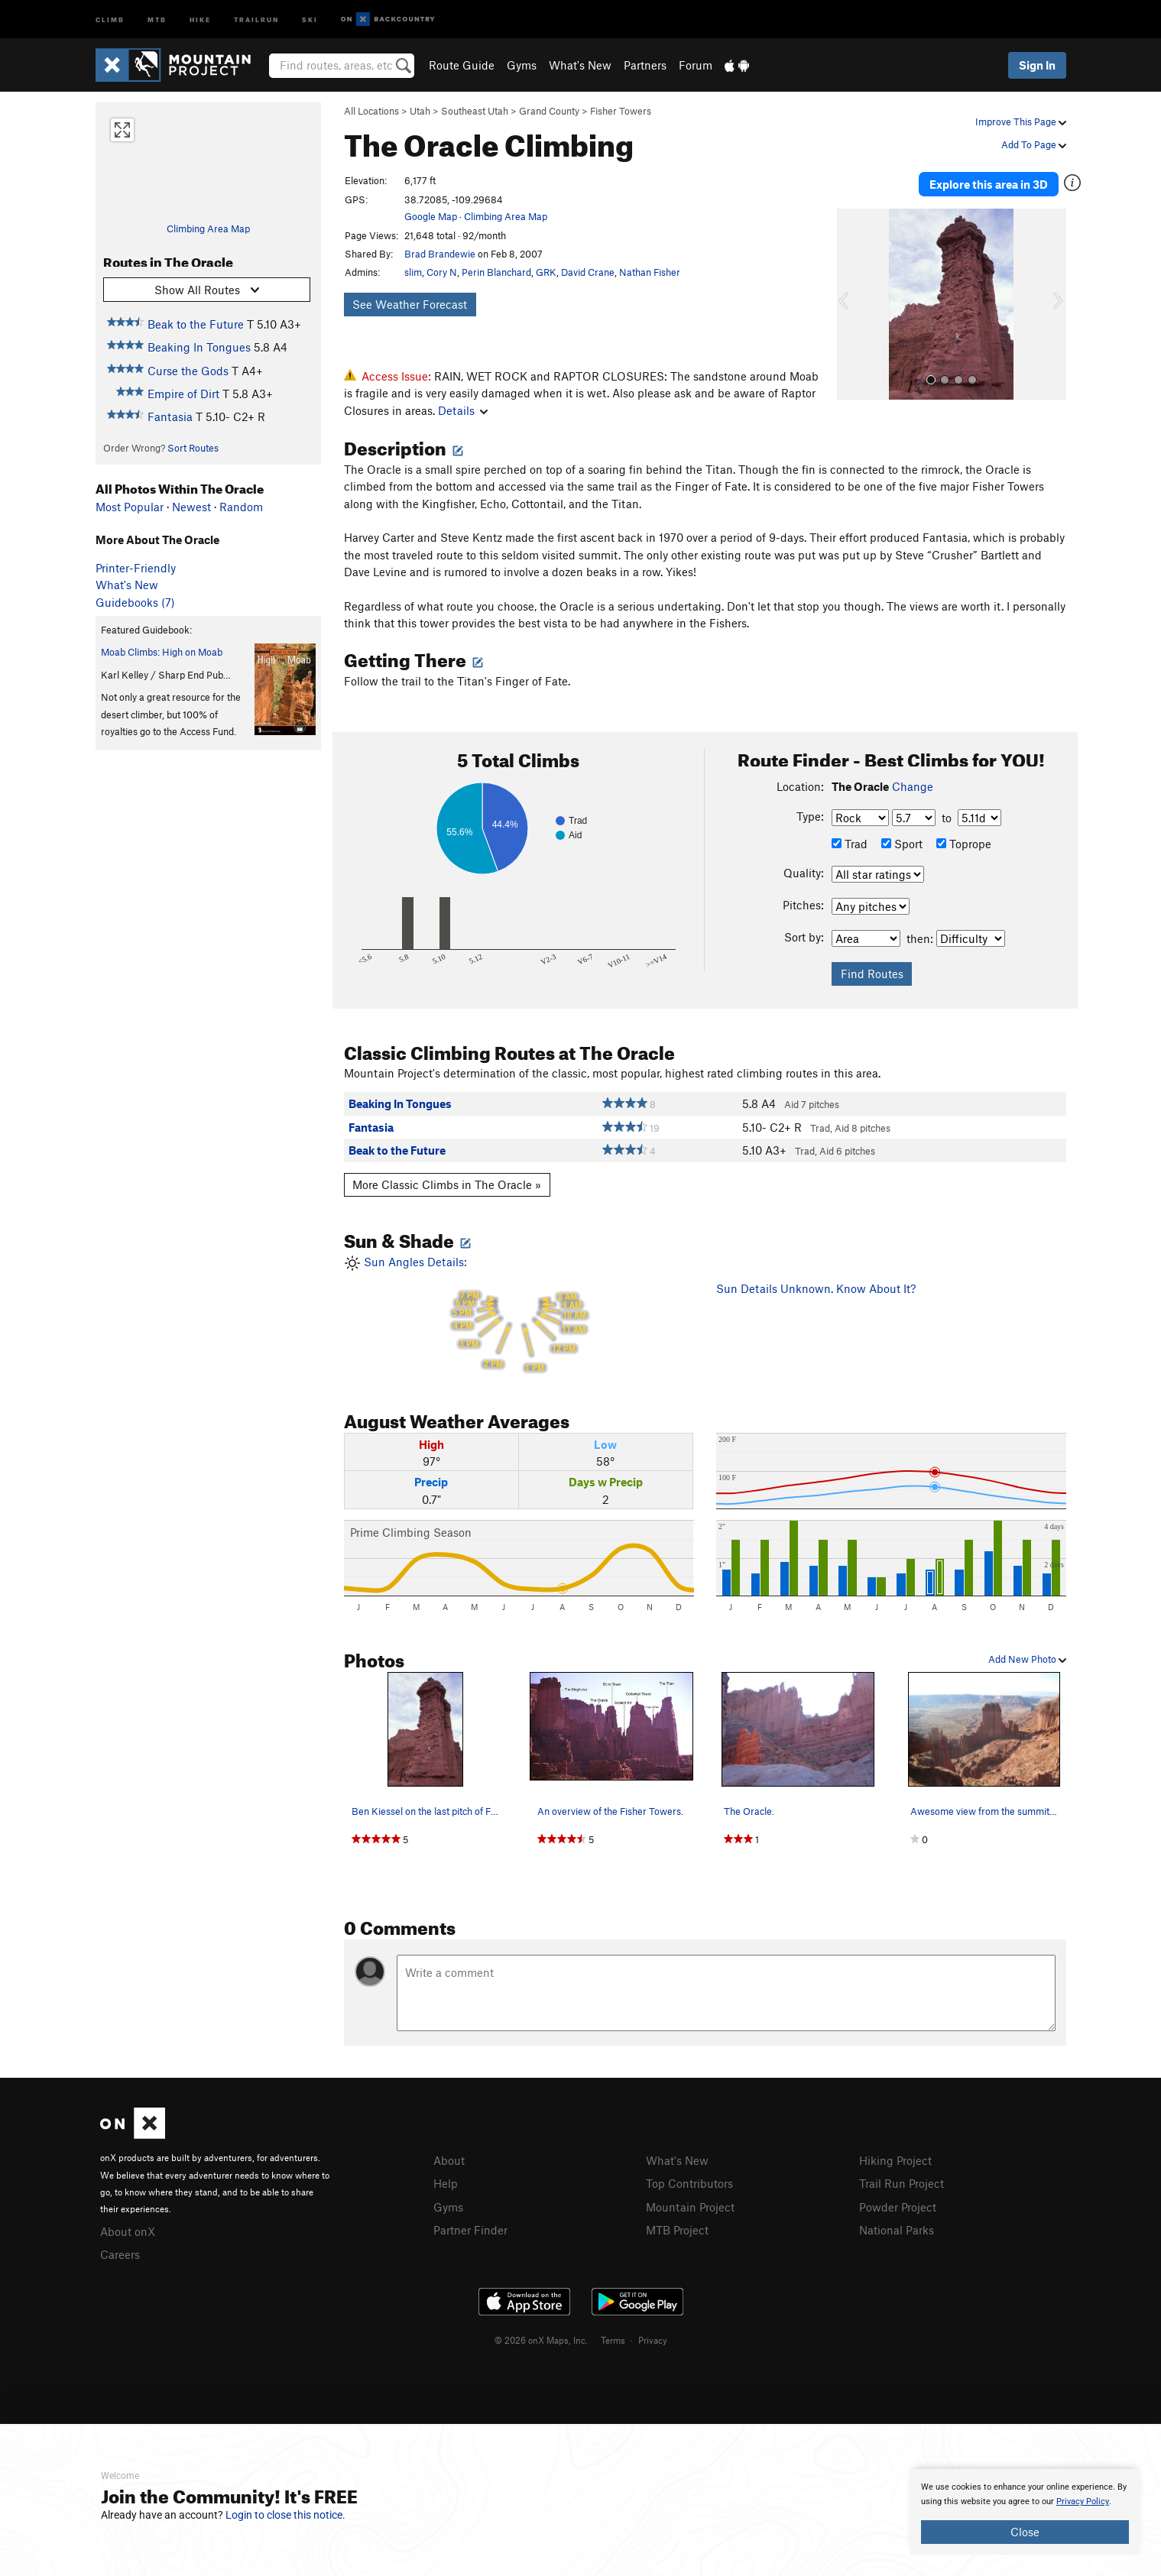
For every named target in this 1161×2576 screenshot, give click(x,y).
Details (463, 410)
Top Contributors (689, 2182)
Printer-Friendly (136, 568)
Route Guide (462, 65)
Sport (902, 844)
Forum (695, 65)
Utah (420, 111)
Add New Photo (1027, 1659)
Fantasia (170, 416)
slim (413, 272)
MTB (157, 19)
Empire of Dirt (183, 393)
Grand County (549, 111)
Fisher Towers (620, 111)
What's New (580, 65)
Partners (645, 65)
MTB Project (677, 2227)
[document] (1025, 2512)
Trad (850, 844)
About (449, 2160)
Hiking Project (895, 2160)
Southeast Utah (474, 111)
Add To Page (1033, 144)
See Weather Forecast (409, 304)
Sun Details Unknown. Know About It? (816, 1288)
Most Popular (130, 507)
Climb (110, 19)
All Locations (371, 111)
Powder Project (897, 2205)
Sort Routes (193, 448)
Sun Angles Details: (519, 1315)
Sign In (1037, 65)
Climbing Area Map (208, 228)
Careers (120, 2253)
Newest (191, 507)
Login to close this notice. (285, 2515)
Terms (613, 2337)
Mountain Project (690, 2205)
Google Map (430, 216)
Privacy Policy (1082, 2501)
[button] (852, 298)
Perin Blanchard (496, 272)
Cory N (441, 272)
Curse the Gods (188, 370)
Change (912, 786)
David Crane (588, 272)
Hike (200, 19)
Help (445, 2182)
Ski (310, 19)
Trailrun (256, 19)
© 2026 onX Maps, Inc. (541, 2337)
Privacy (652, 2337)
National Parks (896, 2227)
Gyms (522, 65)
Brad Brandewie (439, 254)
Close (1024, 2532)
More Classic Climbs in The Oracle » (446, 1184)
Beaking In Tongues (199, 347)
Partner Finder (470, 2227)
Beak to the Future (196, 324)
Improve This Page (1020, 121)
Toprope (963, 844)
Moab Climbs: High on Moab (161, 652)
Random (241, 507)
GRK (546, 272)
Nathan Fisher (649, 272)
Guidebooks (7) (135, 602)
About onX (127, 2230)
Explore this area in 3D (995, 182)
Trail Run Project (901, 2182)
